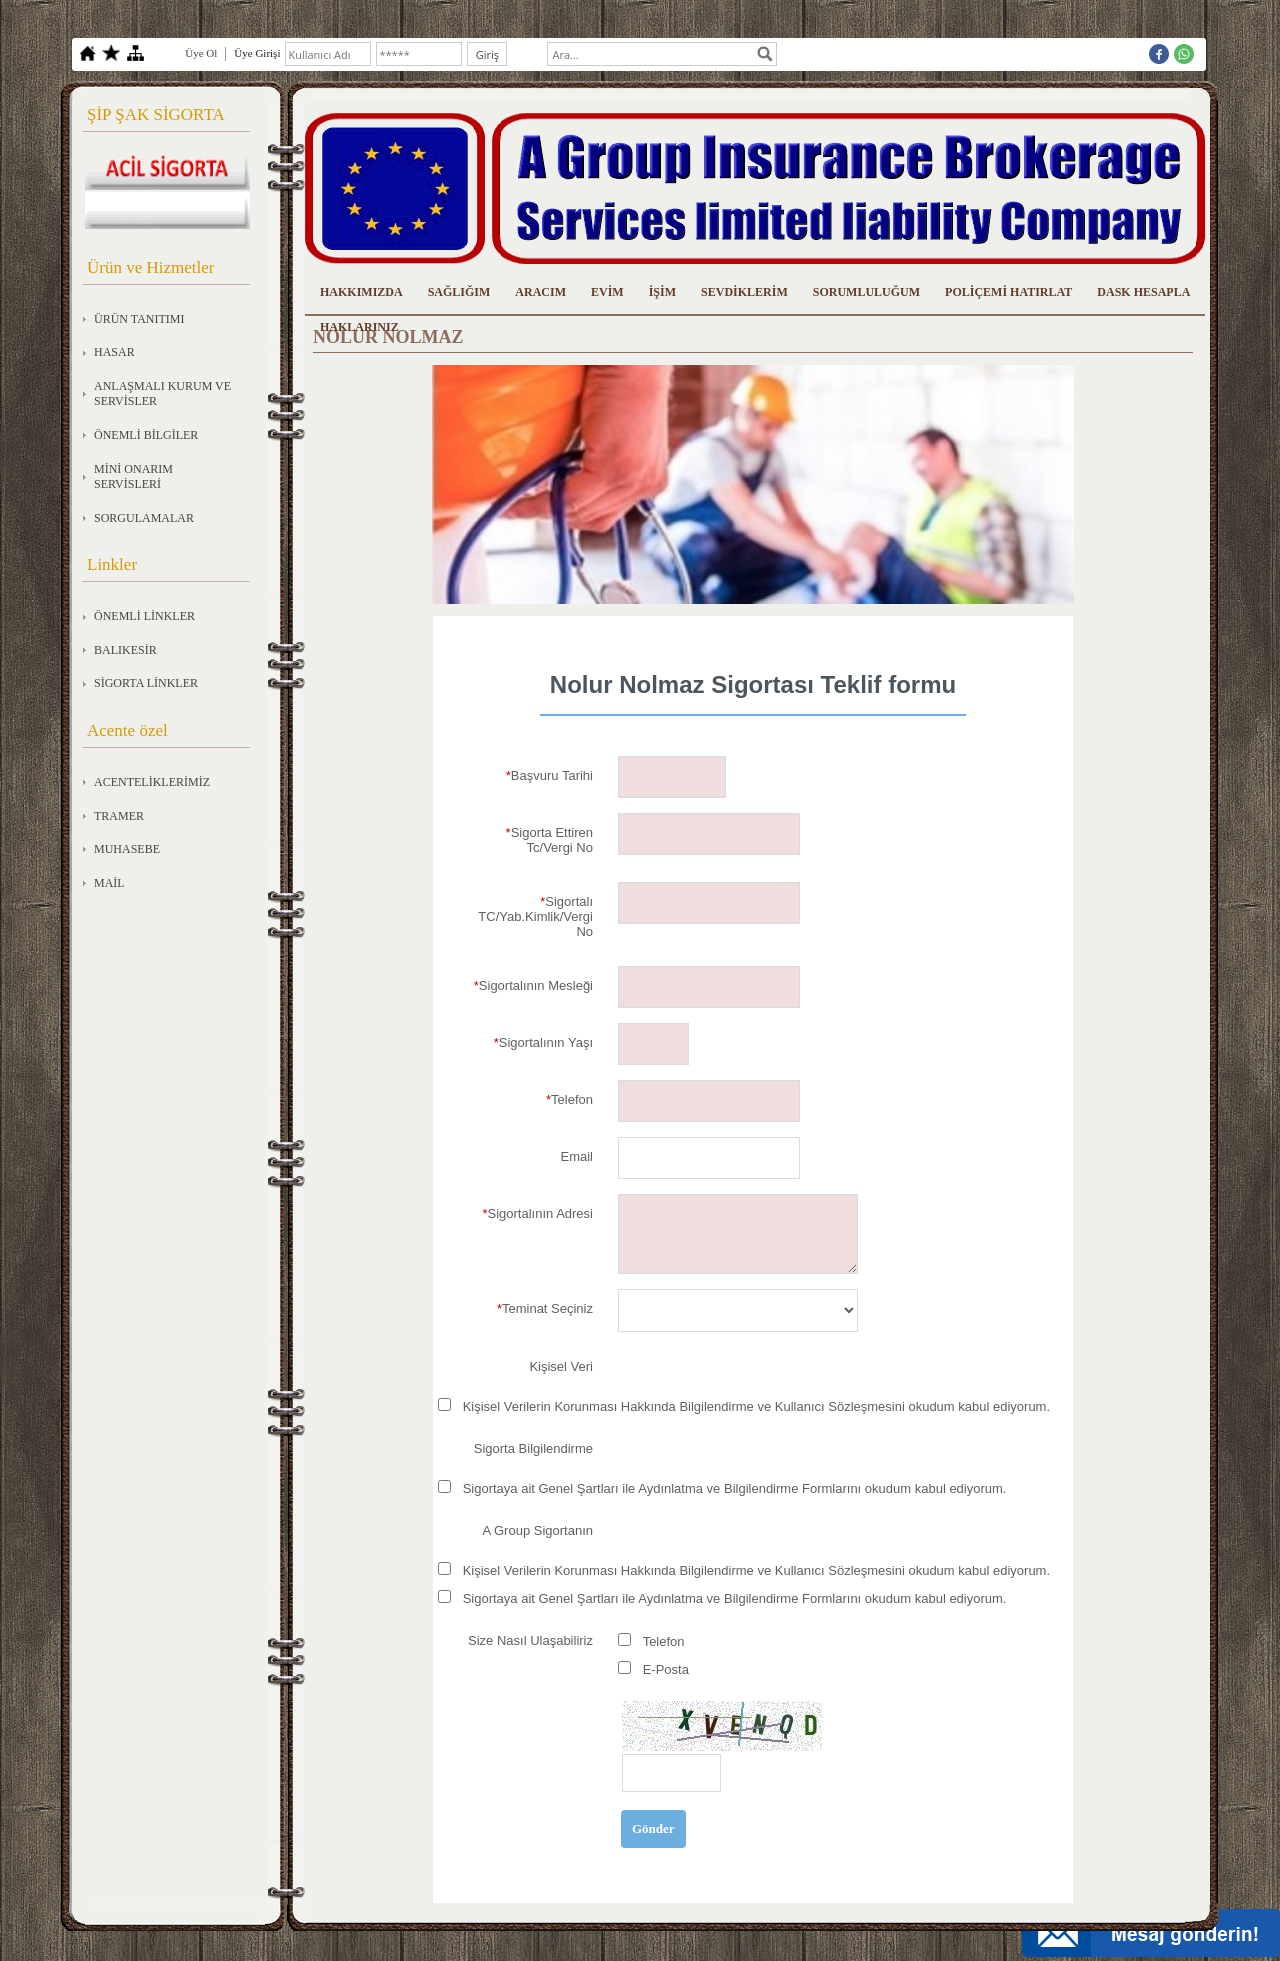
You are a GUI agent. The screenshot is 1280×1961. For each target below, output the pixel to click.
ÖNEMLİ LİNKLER (144, 616)
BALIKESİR (125, 650)
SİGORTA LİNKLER (146, 683)
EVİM (607, 292)
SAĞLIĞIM (459, 292)
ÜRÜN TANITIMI (139, 319)
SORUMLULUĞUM (866, 292)
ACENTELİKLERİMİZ (152, 782)
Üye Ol (201, 53)
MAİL (109, 883)
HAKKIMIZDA (361, 292)
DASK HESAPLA (1143, 292)
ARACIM (540, 292)
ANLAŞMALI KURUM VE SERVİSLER (162, 394)
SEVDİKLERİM (744, 292)
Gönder (653, 1828)
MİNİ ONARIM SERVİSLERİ (133, 477)
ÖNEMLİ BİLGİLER (146, 435)
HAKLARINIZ (359, 327)
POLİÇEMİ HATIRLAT (1008, 292)
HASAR (114, 352)
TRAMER (119, 816)
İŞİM (662, 292)
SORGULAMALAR (144, 518)
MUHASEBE (127, 849)
